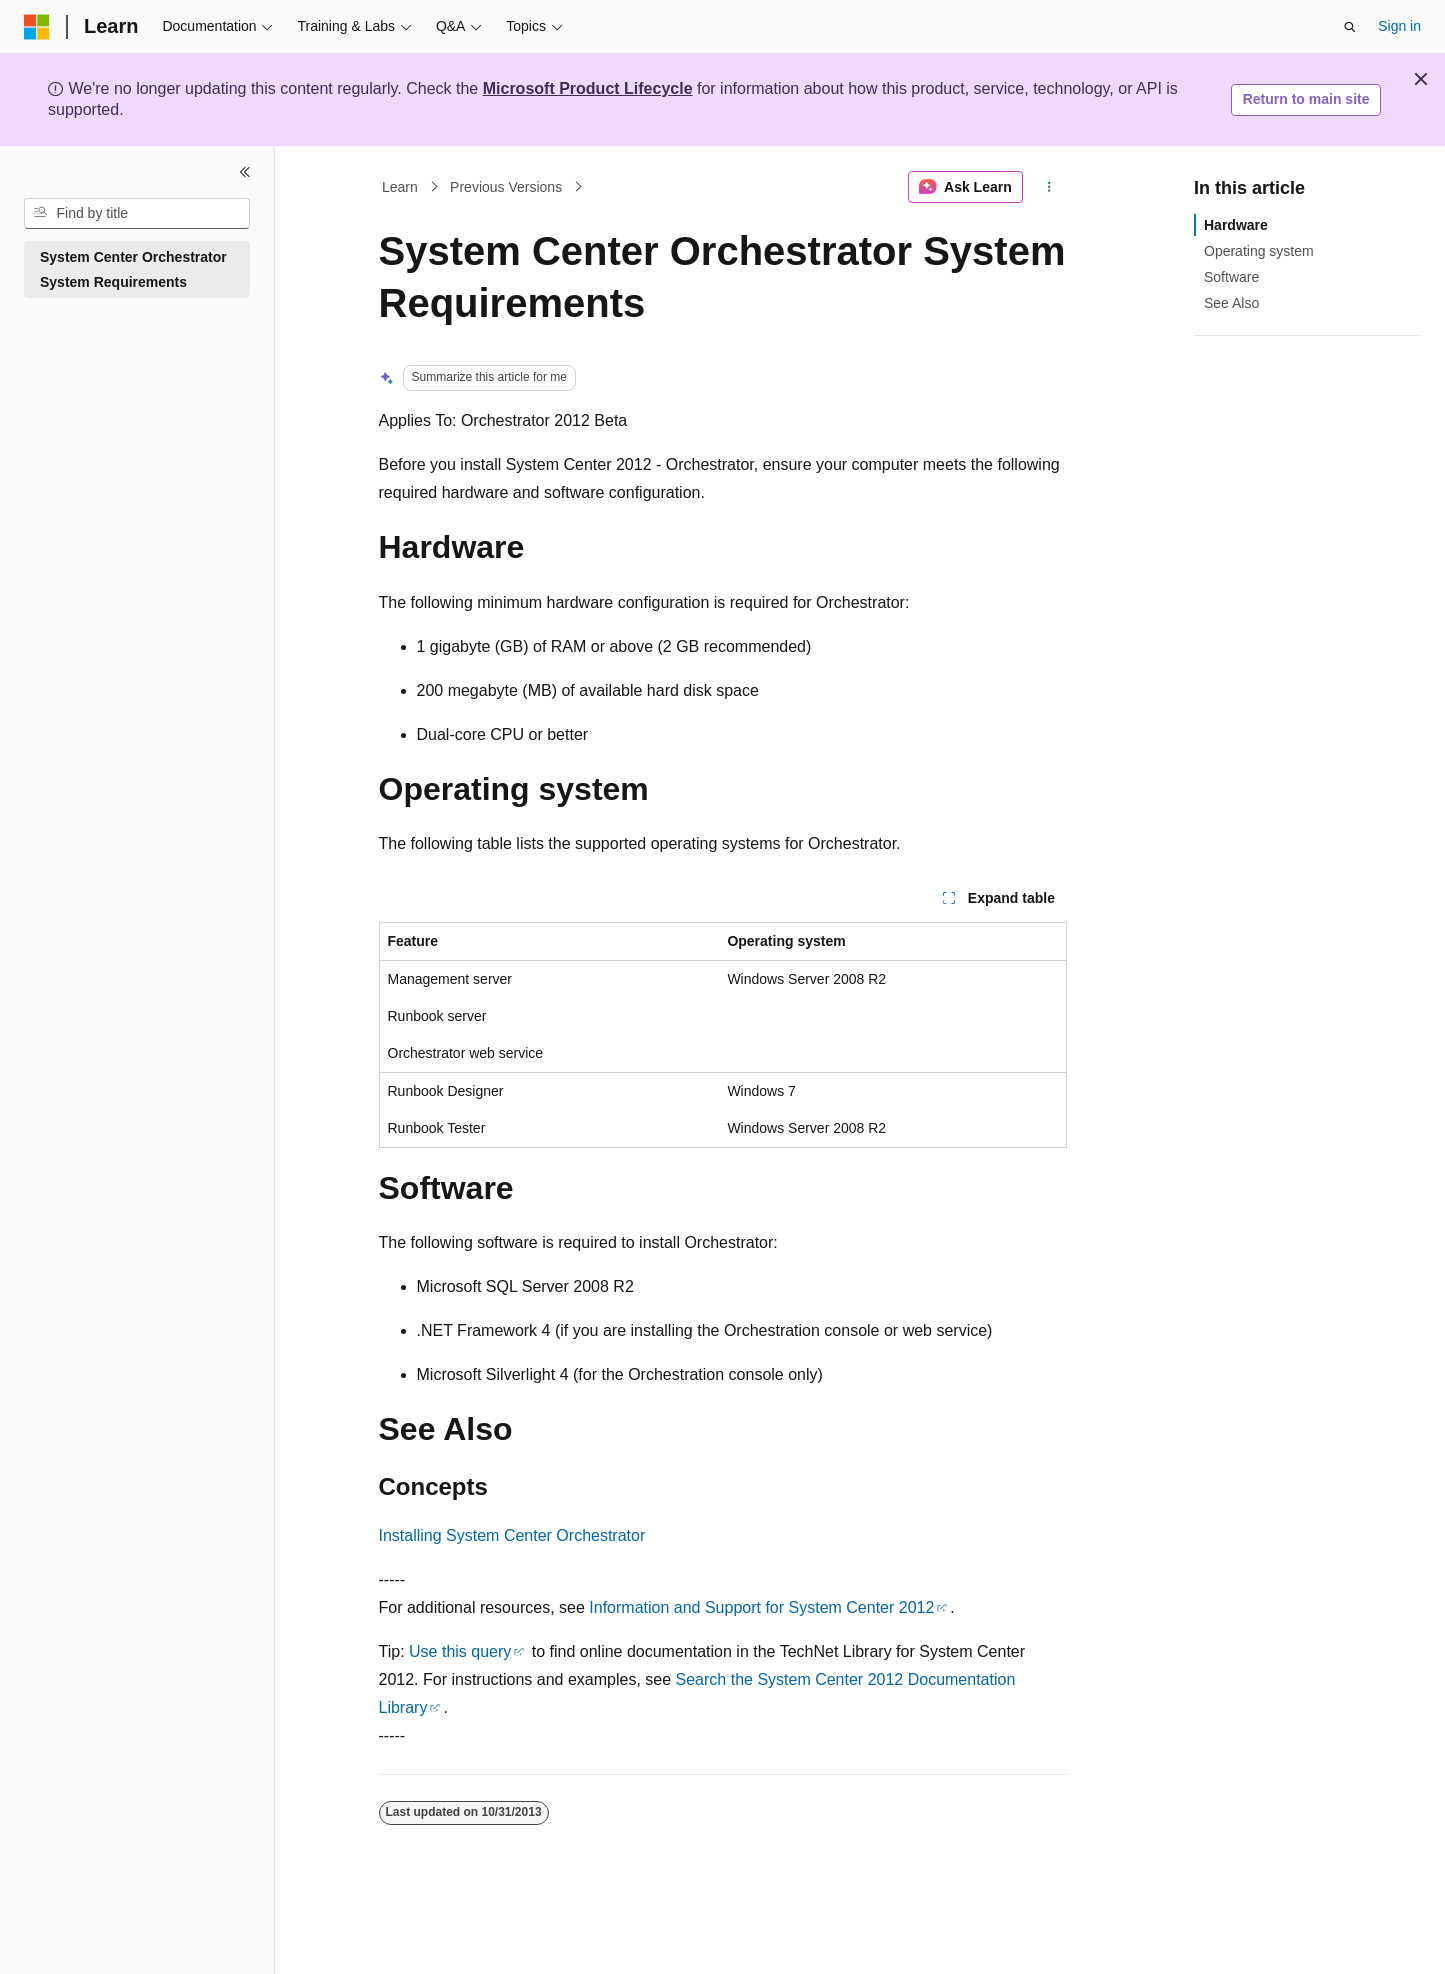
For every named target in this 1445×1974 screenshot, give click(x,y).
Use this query (460, 1651)
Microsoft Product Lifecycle (588, 88)
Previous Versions (506, 187)
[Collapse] (245, 172)
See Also (1231, 303)
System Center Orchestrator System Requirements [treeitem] (133, 269)
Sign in (1399, 26)
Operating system (1259, 251)
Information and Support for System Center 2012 (761, 1607)
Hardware (1236, 225)
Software (1231, 277)
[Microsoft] (37, 27)
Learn (400, 187)
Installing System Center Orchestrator (512, 1535)
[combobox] (137, 214)
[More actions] (1048, 187)
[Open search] (1350, 27)
